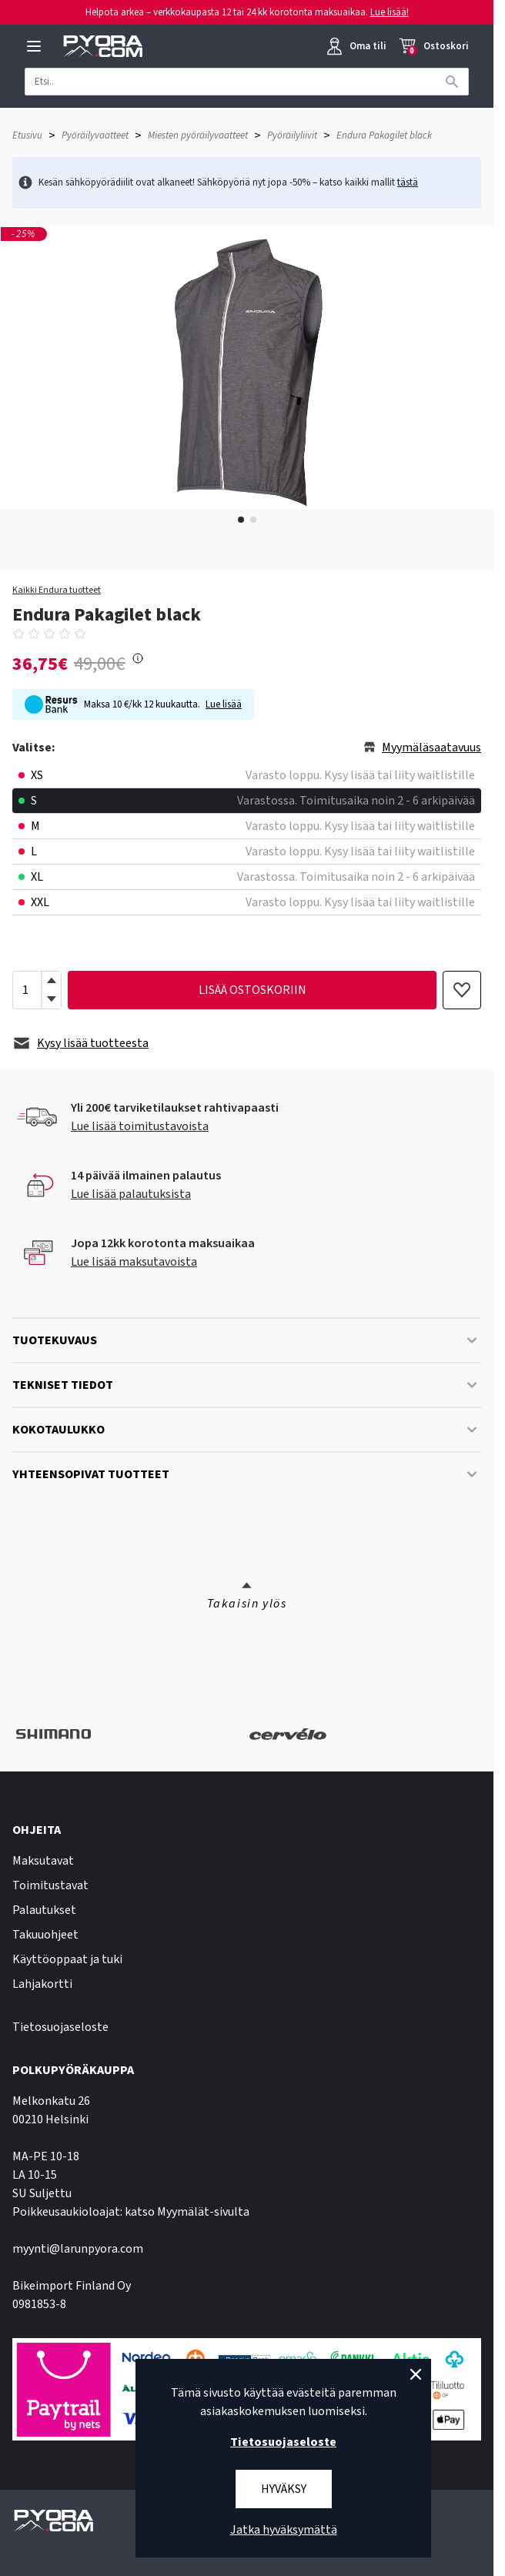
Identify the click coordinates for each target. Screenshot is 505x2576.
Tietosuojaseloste (60, 2027)
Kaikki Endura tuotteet (56, 590)
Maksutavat (43, 1860)
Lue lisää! (389, 12)
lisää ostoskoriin (252, 990)
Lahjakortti (42, 1983)
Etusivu (27, 135)
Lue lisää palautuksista (131, 1194)
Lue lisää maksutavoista (134, 1261)
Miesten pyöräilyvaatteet (198, 135)
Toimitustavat (50, 1885)
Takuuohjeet (45, 1934)
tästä (407, 182)
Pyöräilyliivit (292, 135)
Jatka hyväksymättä (283, 2529)
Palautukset (44, 1910)
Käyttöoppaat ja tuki (67, 1959)
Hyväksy (283, 2489)
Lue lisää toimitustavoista (140, 1126)
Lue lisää (224, 704)
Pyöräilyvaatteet (95, 135)
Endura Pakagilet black (384, 135)
